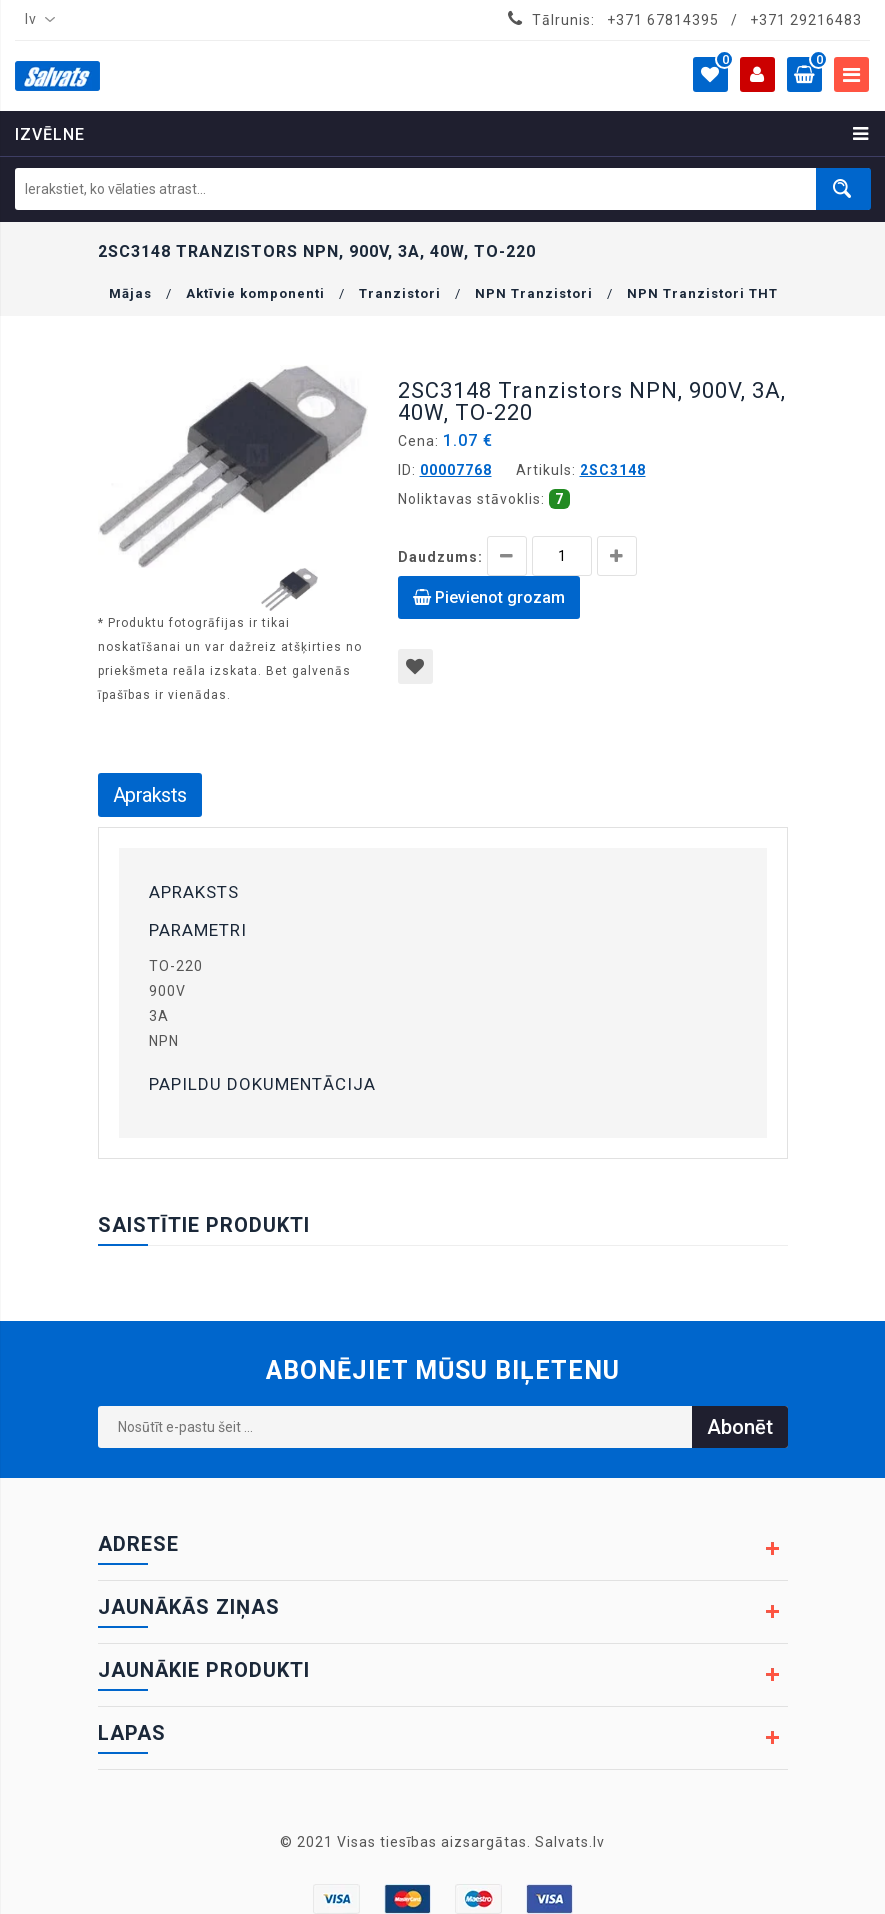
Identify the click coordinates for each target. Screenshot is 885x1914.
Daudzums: (440, 557)
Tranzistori (400, 293)
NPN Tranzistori (534, 293)
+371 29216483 (806, 20)
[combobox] (36, 20)
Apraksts (150, 795)
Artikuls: (546, 470)
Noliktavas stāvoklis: (471, 499)
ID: (407, 470)
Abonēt (740, 1427)
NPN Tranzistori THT (702, 293)
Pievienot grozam (489, 597)
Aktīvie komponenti (255, 293)
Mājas (130, 293)
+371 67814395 (663, 20)
